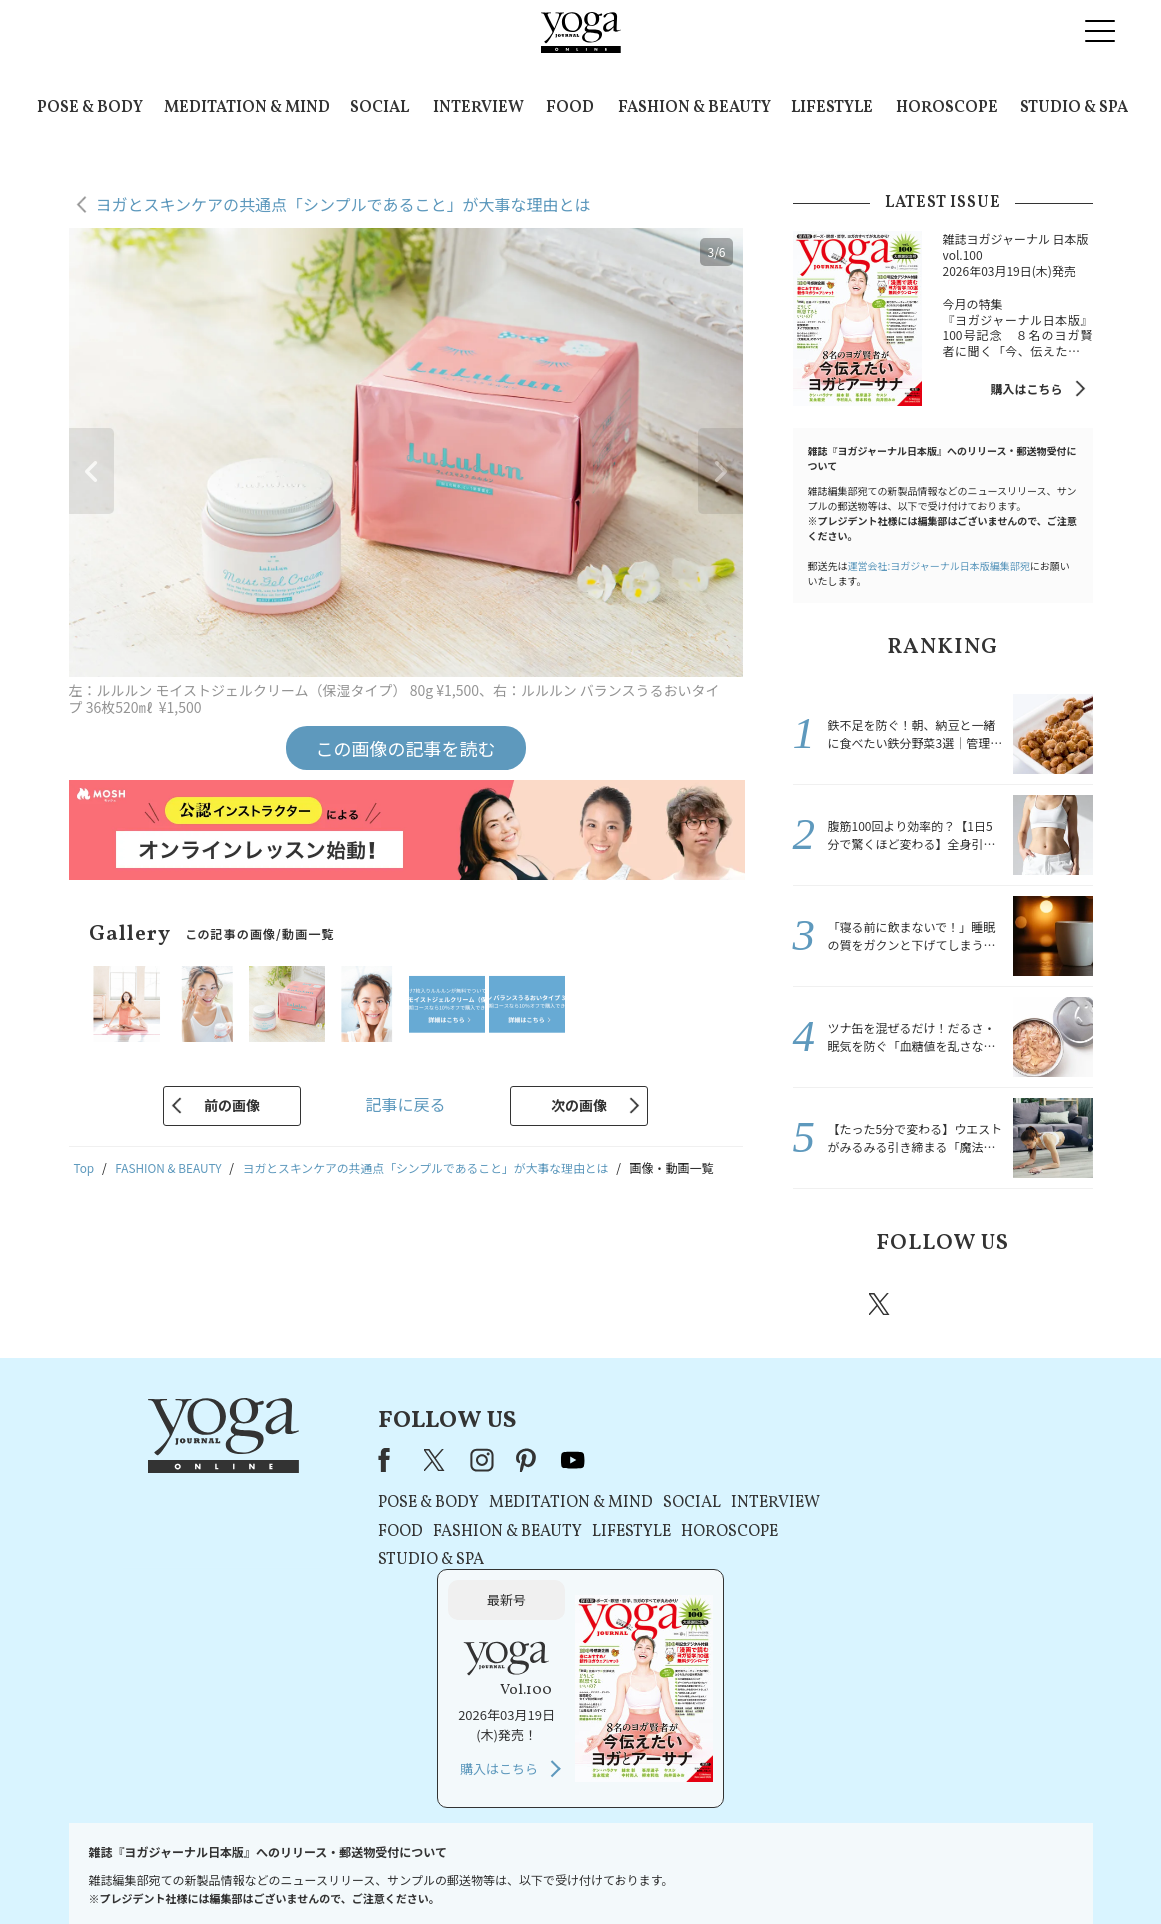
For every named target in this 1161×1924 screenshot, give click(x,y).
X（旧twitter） (881, 1304)
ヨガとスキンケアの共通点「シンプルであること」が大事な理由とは (343, 204)
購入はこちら (1026, 388)
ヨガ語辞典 (934, 1870)
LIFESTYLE (832, 108)
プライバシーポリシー (549, 1870)
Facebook (824, 1304)
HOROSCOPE (947, 108)
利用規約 (448, 1870)
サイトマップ (851, 1870)
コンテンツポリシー (679, 1870)
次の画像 (579, 1105)
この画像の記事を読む (406, 748)
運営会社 (774, 1870)
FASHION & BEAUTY (694, 108)
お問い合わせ (223, 1870)
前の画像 (232, 1105)
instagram (940, 1303)
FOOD (570, 108)
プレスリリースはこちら (341, 1870)
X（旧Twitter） (382, 1460)
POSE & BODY (90, 108)
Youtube (1058, 1304)
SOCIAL (379, 108)
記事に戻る (405, 1104)
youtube (519, 1460)
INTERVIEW (478, 108)
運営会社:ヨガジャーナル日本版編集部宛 (939, 565)
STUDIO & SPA (1074, 108)
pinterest (1000, 1304)
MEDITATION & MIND (247, 108)
